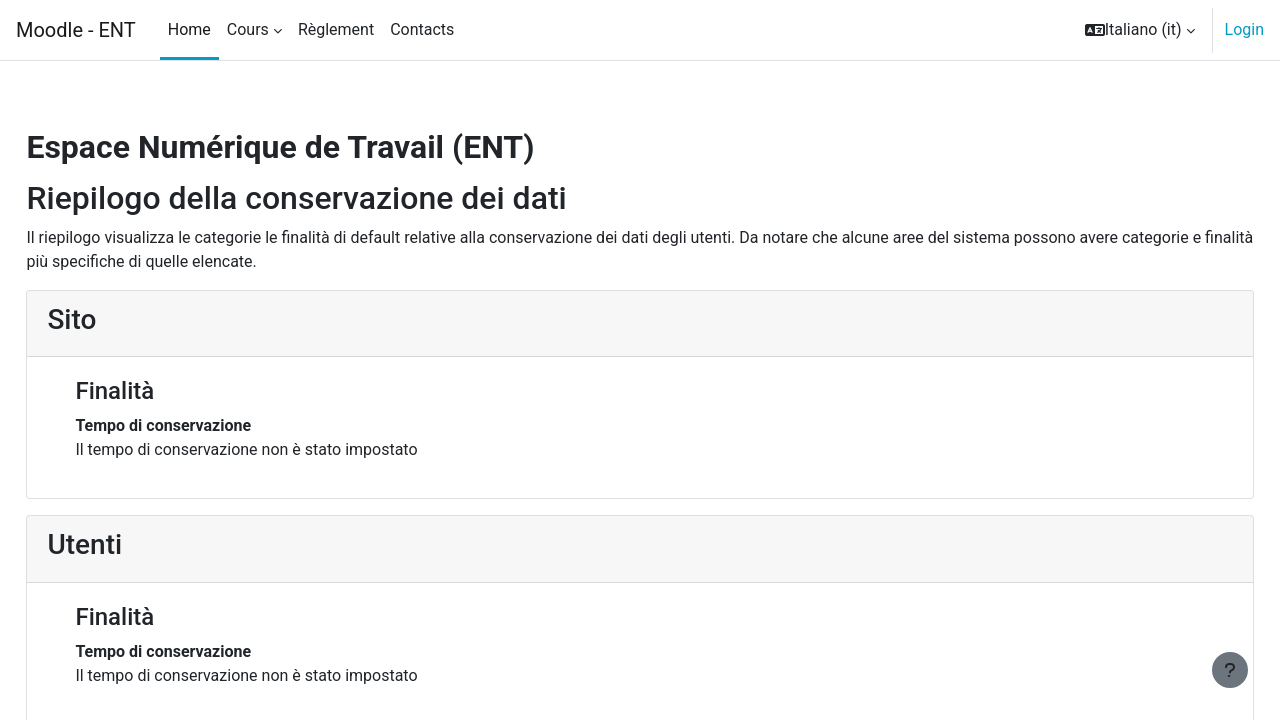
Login (1244, 29)
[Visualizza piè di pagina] (1230, 670)
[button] (1140, 30)
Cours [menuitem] (248, 29)
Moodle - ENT (76, 30)
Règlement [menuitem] (336, 29)
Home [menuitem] (189, 29)
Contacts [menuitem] (422, 29)
